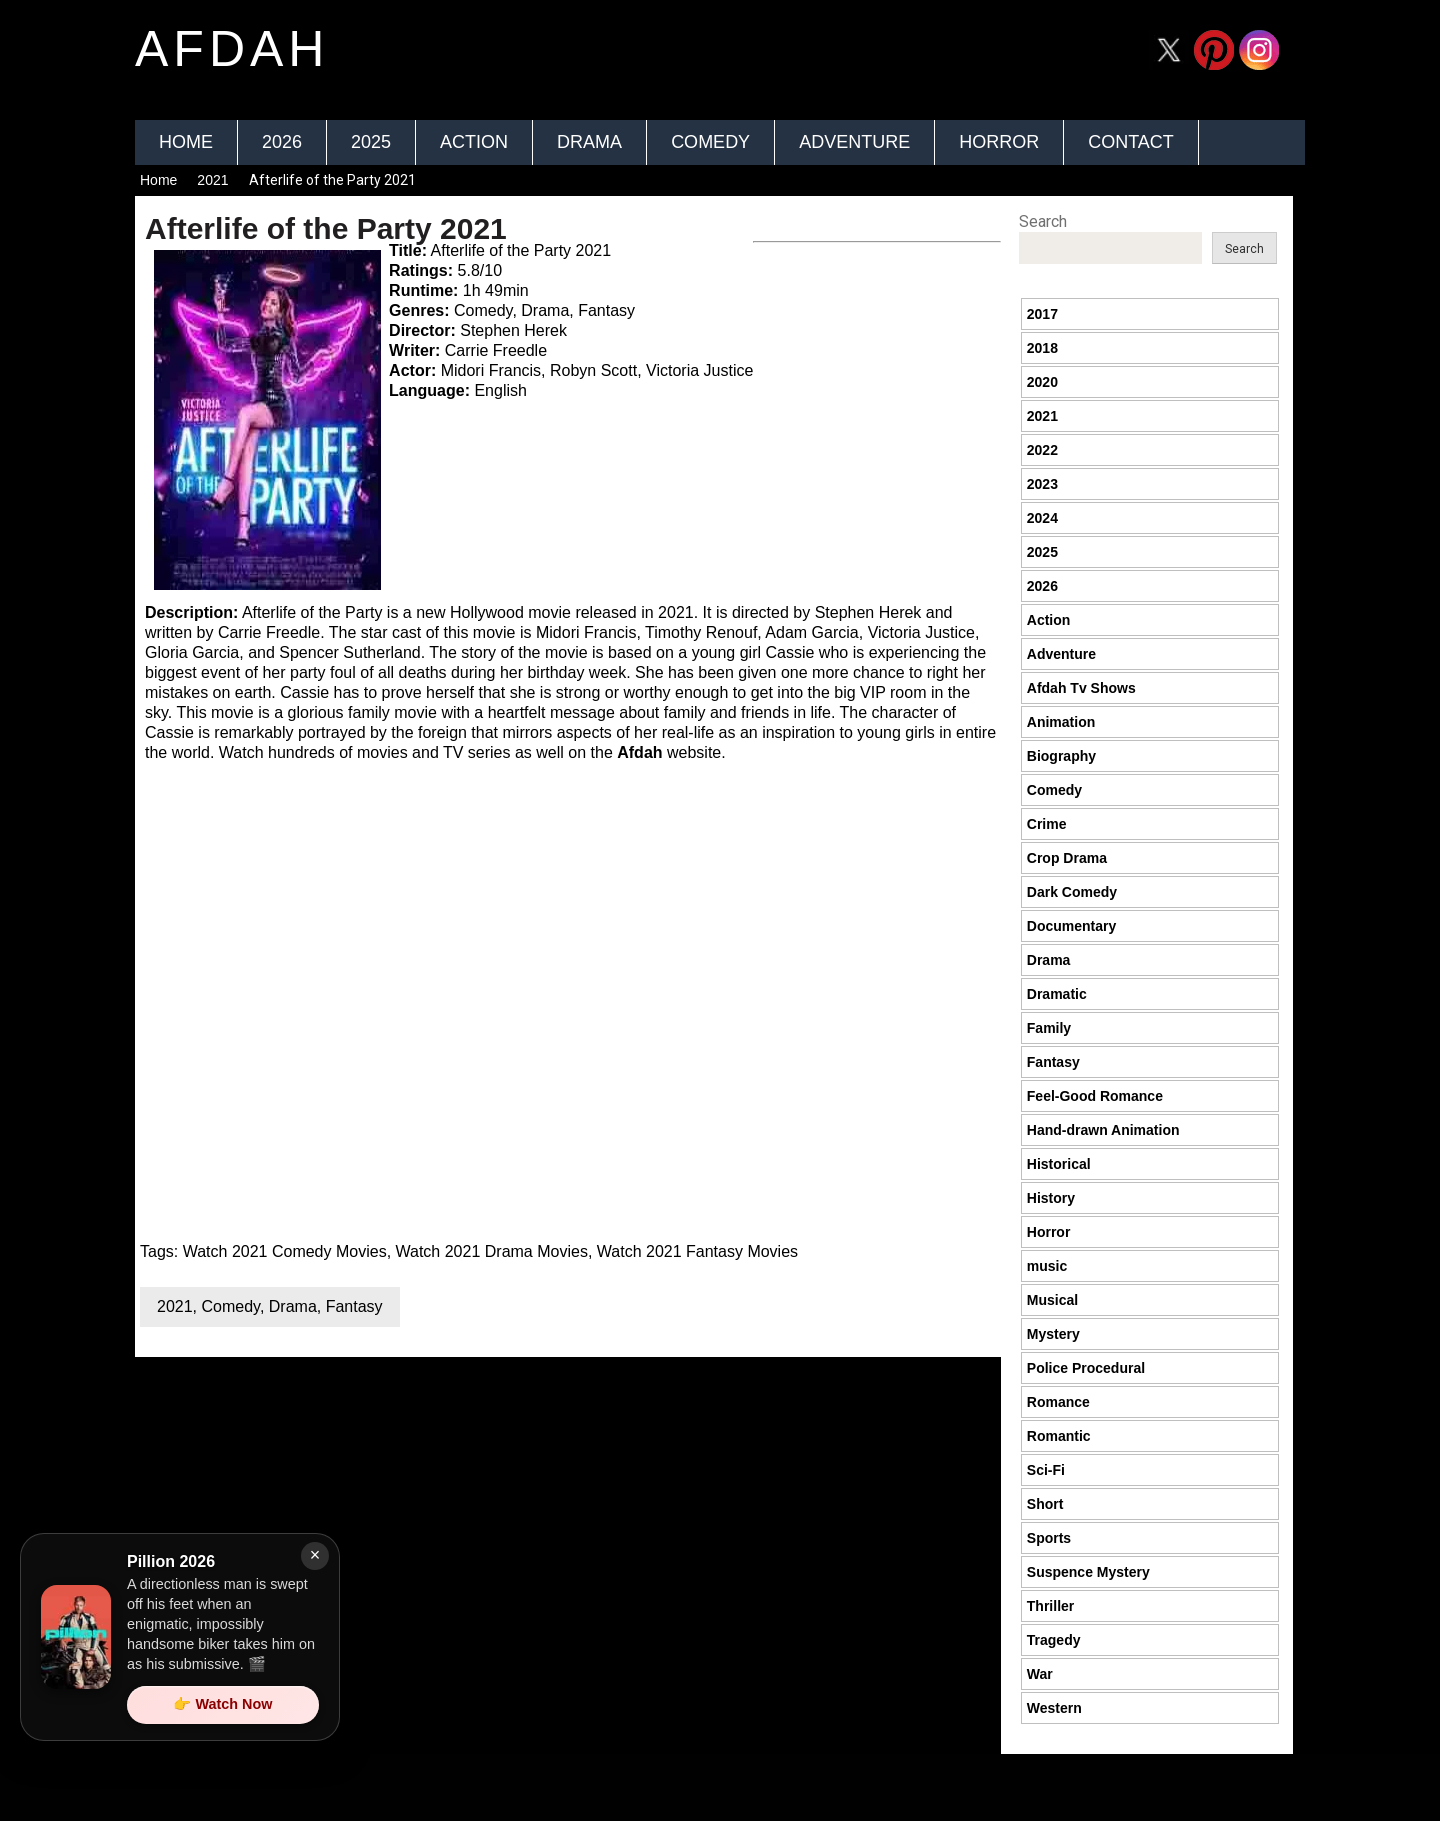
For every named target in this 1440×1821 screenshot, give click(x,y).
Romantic (1059, 1436)
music (1047, 1266)
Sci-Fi (1046, 1470)
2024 (1042, 518)
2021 (212, 180)
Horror (999, 142)
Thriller (1050, 1606)
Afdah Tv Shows (1081, 688)
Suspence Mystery (1088, 1572)
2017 (1042, 314)
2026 (282, 142)
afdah (232, 49)
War (1040, 1674)
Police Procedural (1086, 1368)
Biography (1061, 756)
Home (186, 142)
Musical (1052, 1300)
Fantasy (354, 1306)
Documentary (1071, 926)
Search (1043, 221)
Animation (1061, 722)
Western (1054, 1708)
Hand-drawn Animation (1103, 1130)
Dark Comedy (1072, 892)
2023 (1042, 484)
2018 (1042, 348)
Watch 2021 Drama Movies (492, 1251)
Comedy (710, 142)
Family (1049, 1028)
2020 (1042, 382)
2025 (371, 142)
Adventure (854, 142)
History (1051, 1198)
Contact (1131, 142)
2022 (1042, 450)
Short (1045, 1504)
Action (474, 142)
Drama (589, 142)
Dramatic (1057, 994)
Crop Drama (1067, 858)
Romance (1058, 1402)
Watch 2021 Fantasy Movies (697, 1251)
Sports (1049, 1538)
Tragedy (1054, 1640)
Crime (1047, 824)
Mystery (1053, 1334)
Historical (1059, 1164)
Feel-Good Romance (1095, 1096)
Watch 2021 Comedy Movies (285, 1251)
